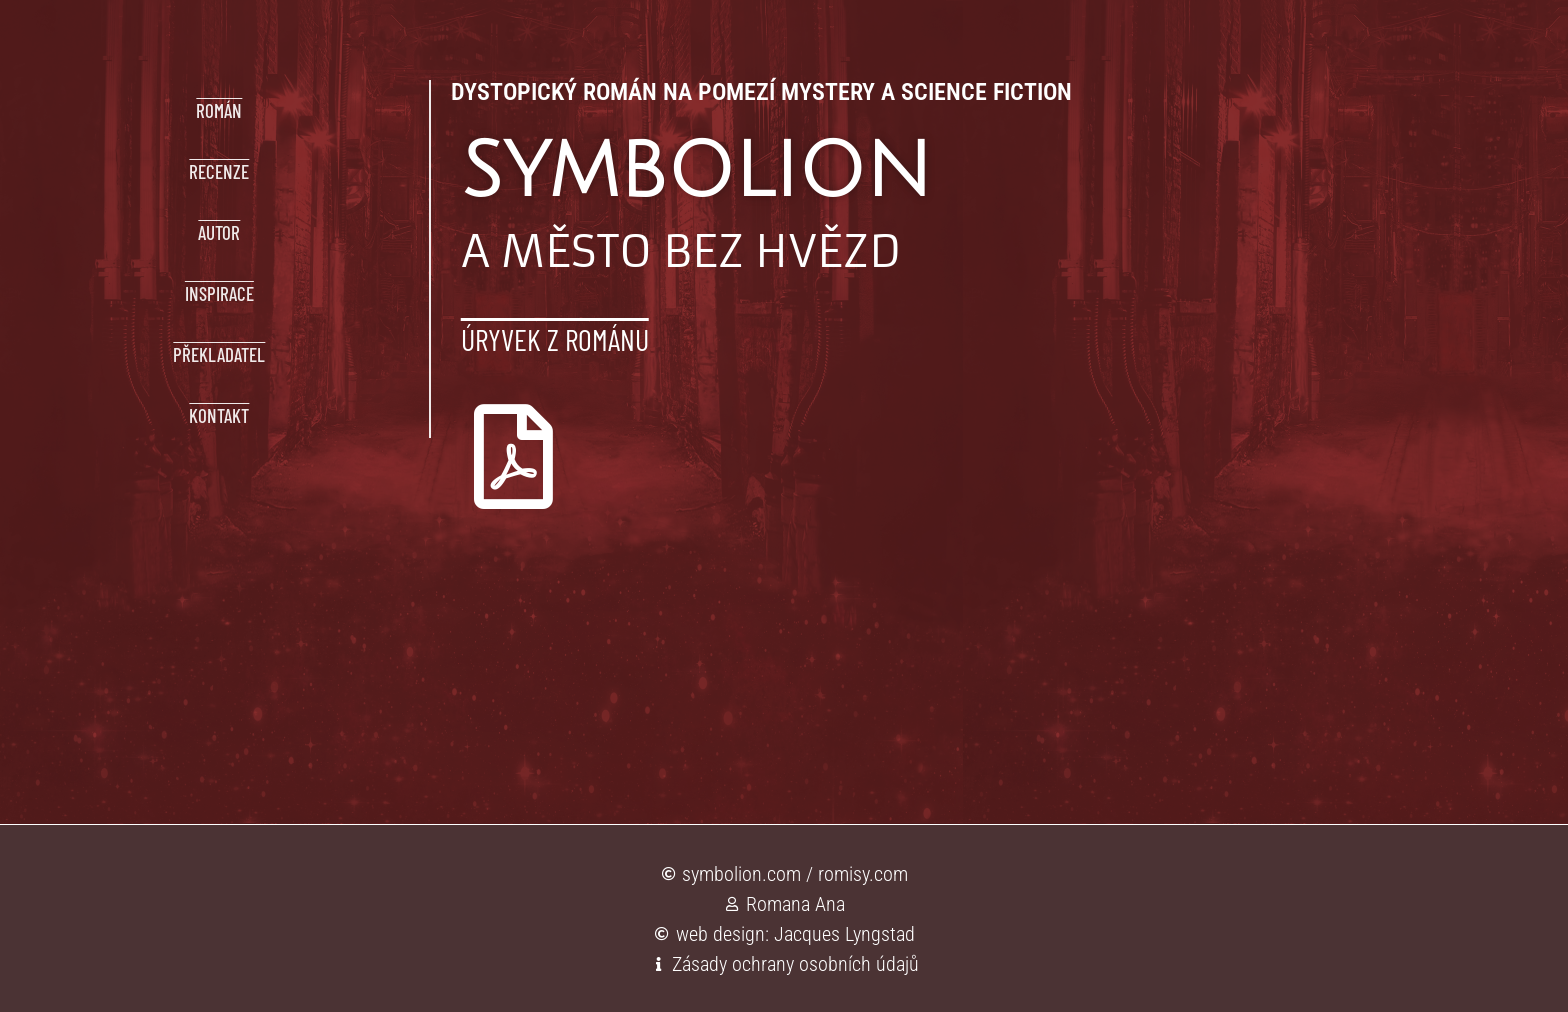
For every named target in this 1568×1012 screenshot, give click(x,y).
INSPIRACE (219, 293)
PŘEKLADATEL (219, 354)
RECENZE (219, 171)
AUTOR (219, 232)
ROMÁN (219, 110)
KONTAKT (219, 415)
